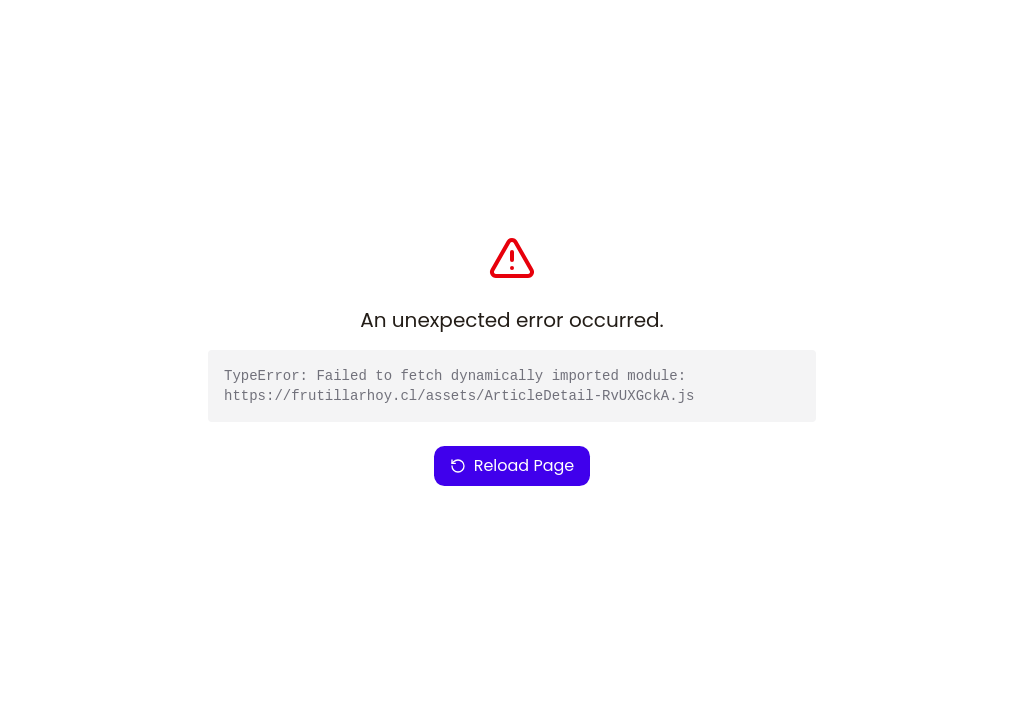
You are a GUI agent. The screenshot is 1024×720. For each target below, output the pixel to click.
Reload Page (512, 465)
